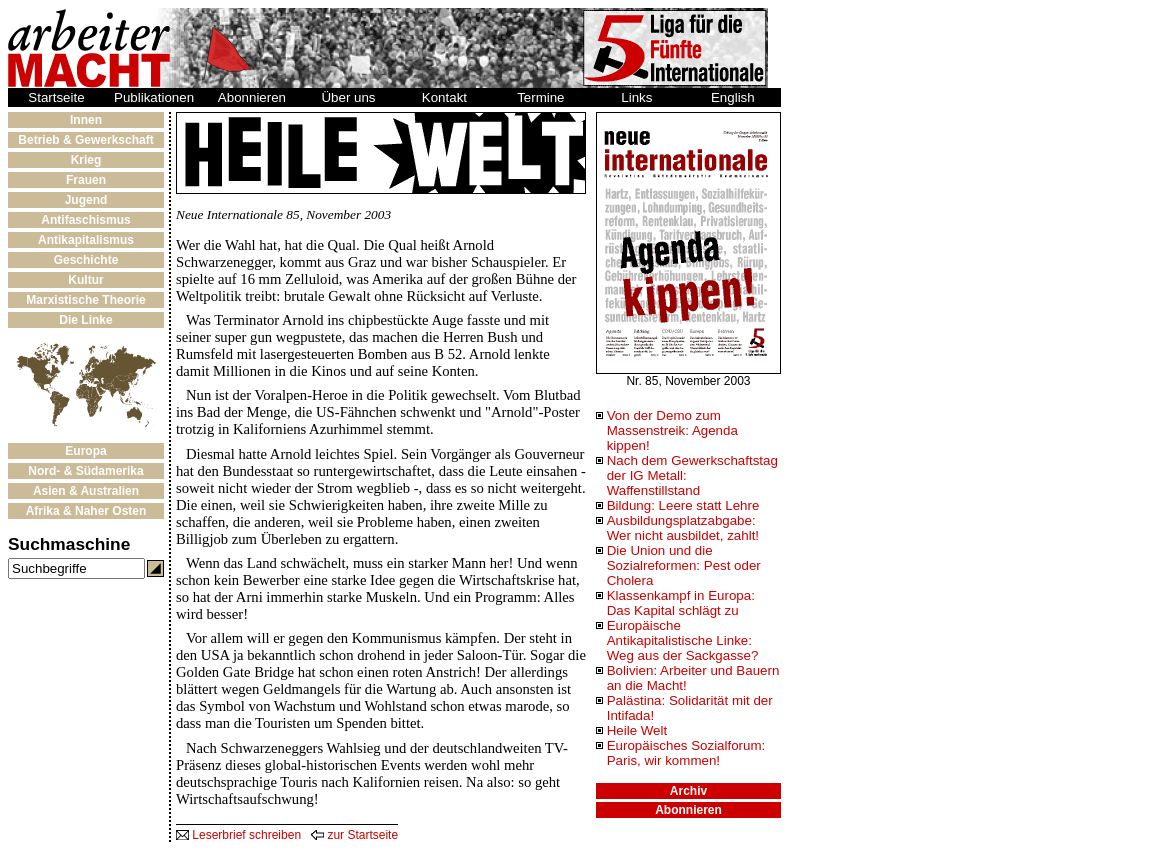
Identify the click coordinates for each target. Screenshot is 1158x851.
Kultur (85, 280)
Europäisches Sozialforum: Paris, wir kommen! (686, 753)
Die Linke (85, 320)
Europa (85, 451)
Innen (86, 120)
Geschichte (86, 260)
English (733, 97)
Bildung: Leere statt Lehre (683, 505)
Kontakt (444, 97)
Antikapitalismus (86, 240)
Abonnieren (252, 97)
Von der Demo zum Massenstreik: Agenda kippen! (672, 430)
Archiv (688, 791)
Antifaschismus (85, 220)
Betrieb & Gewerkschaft (85, 140)
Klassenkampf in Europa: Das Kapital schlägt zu (681, 603)
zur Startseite (354, 835)
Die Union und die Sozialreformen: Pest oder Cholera (684, 565)
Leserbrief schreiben (238, 835)
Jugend (86, 200)
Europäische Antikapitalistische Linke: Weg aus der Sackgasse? (683, 640)
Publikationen (154, 97)
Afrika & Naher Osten (86, 511)
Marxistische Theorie (85, 300)
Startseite (56, 97)
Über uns (348, 97)
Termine (540, 97)
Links (636, 97)
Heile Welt (637, 730)
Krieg (86, 160)
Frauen (86, 180)
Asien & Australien (86, 491)
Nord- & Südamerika (85, 471)
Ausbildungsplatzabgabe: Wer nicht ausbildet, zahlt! (683, 528)
